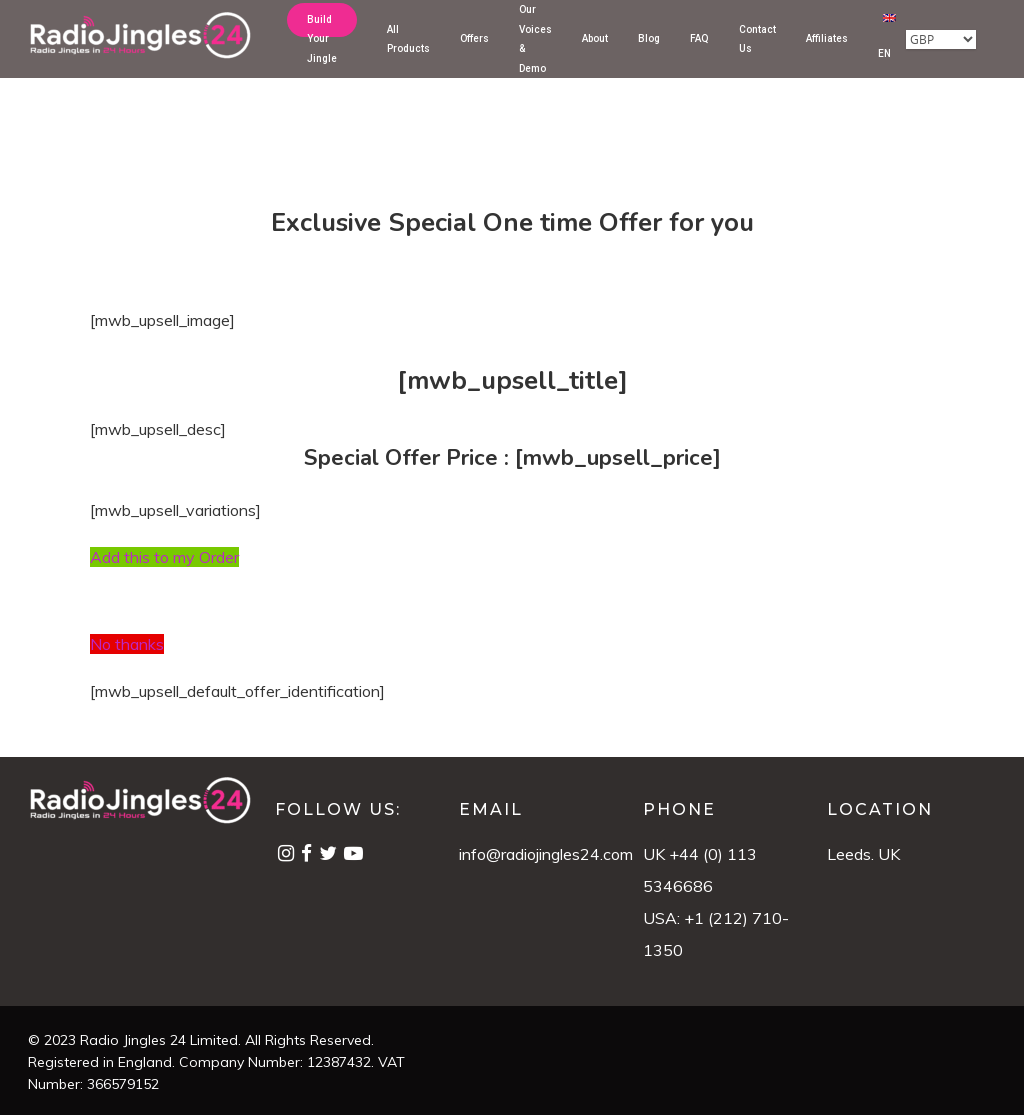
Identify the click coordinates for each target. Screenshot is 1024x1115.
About (595, 53)
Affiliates (827, 53)
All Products (408, 53)
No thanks (127, 644)
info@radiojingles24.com (546, 854)
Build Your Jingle (322, 54)
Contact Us (757, 53)
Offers (474, 53)
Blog (649, 53)
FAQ (699, 53)
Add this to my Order (164, 557)
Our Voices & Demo (535, 54)
